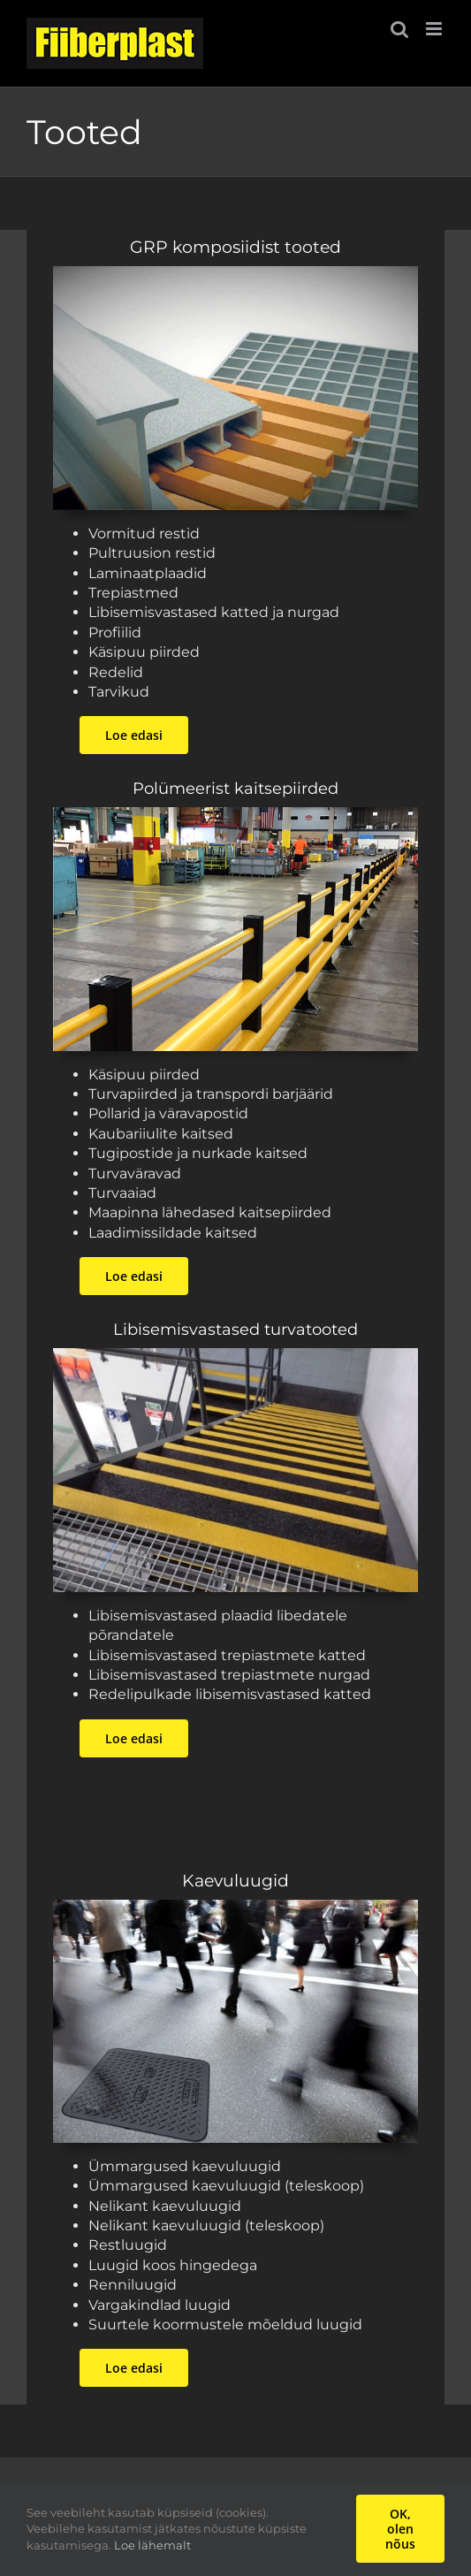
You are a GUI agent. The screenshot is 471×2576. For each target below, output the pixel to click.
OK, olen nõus (400, 2528)
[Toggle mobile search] (399, 28)
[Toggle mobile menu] (435, 28)
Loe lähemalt (152, 2545)
